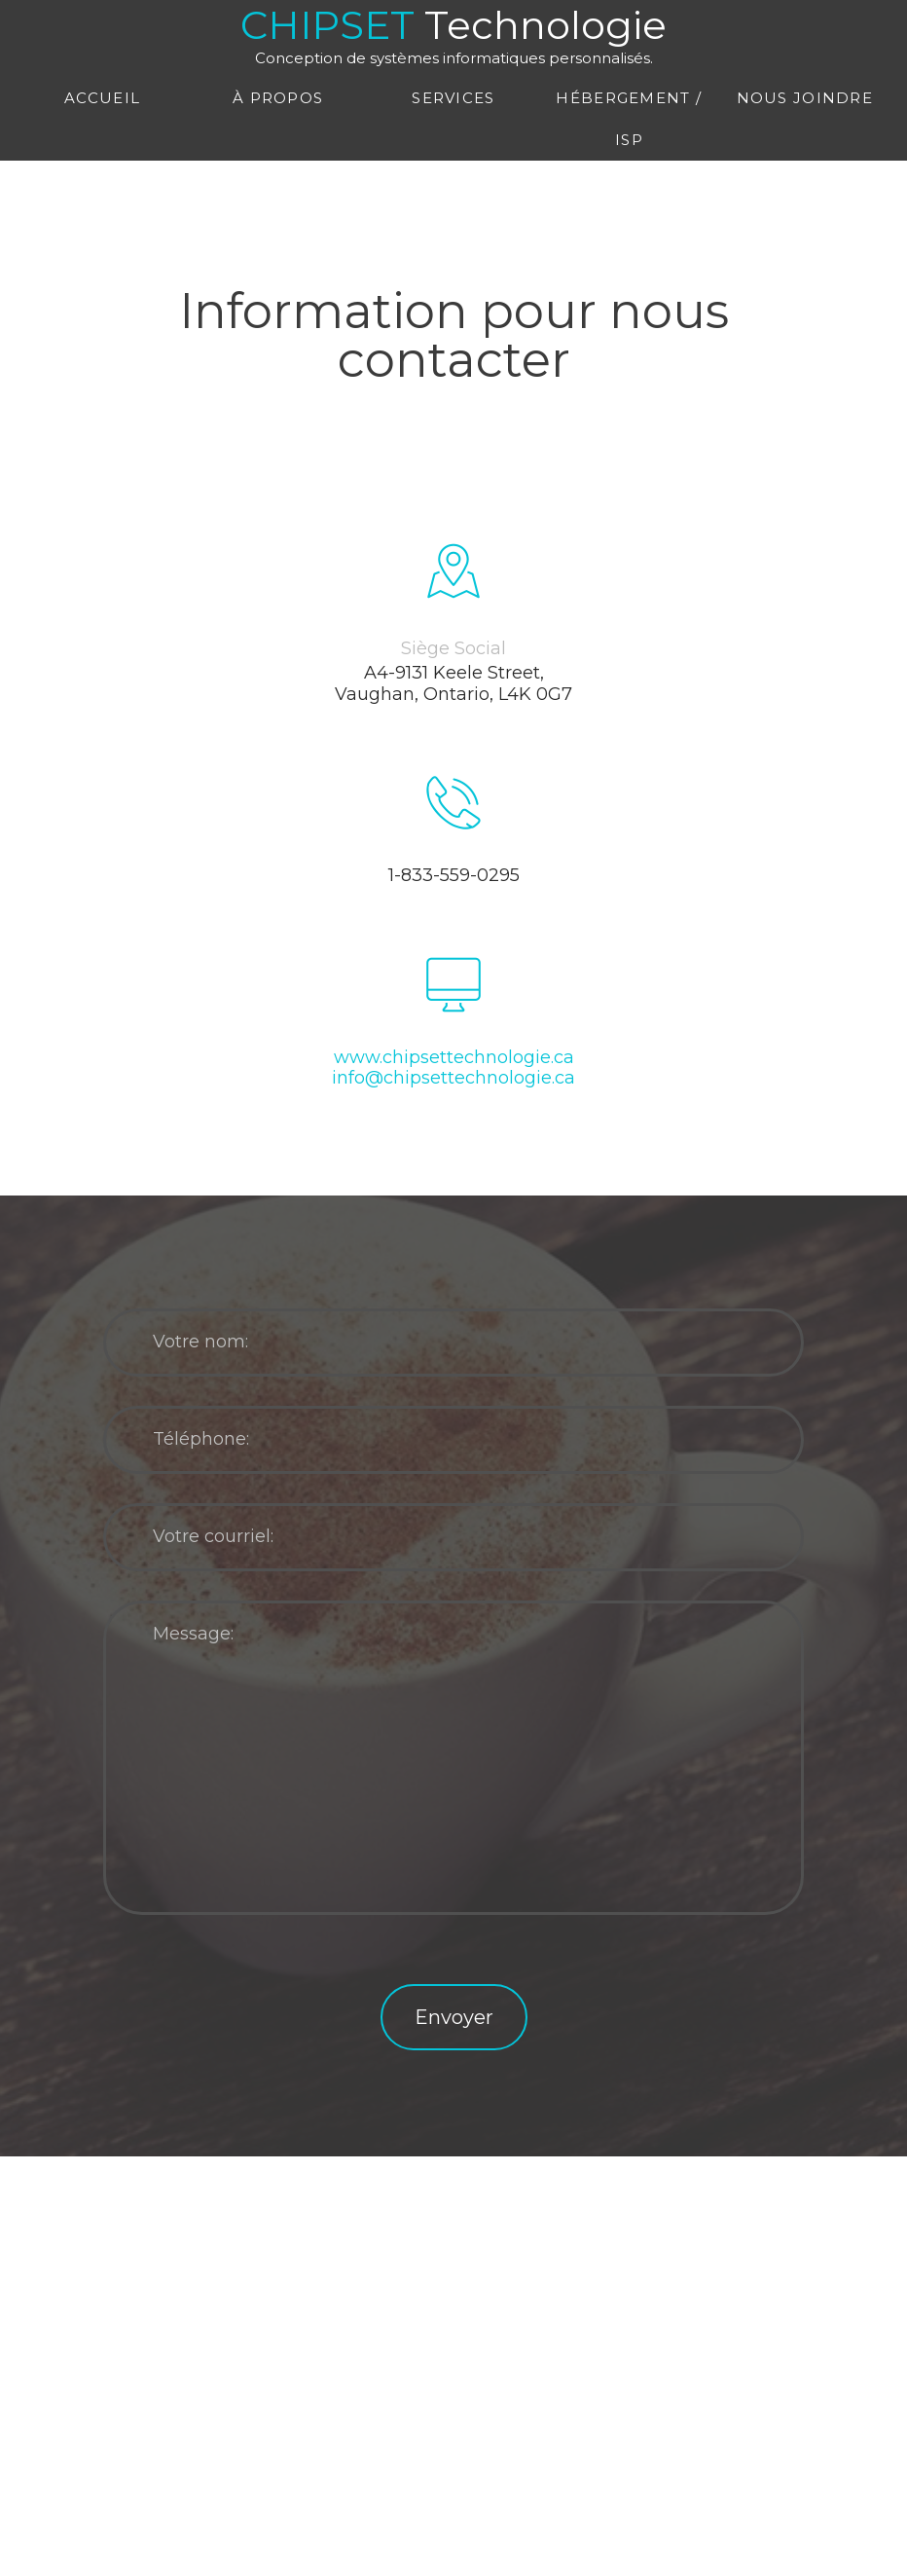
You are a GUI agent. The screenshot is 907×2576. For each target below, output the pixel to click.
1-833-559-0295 (454, 875)
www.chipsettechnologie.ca (454, 1057)
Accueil (102, 98)
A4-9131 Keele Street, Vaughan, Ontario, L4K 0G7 (453, 684)
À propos (278, 98)
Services (453, 98)
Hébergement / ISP (629, 119)
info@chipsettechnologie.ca (453, 1077)
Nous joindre (805, 98)
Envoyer (454, 2017)
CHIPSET (453, 33)
